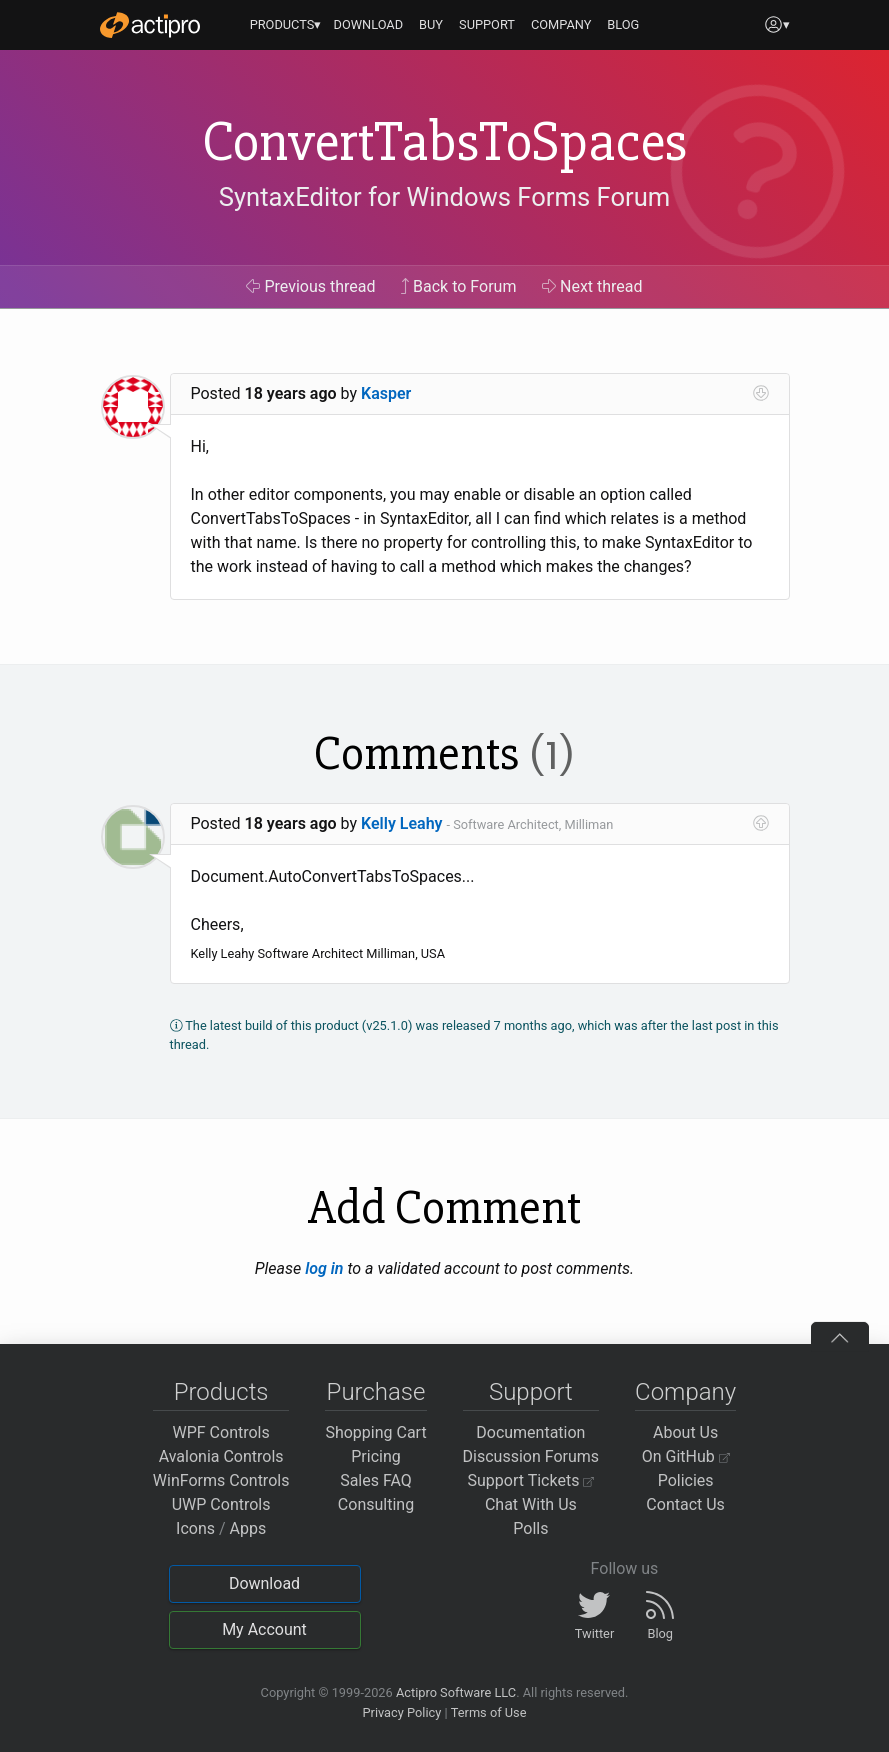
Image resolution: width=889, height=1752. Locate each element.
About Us (685, 1432)
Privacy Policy (401, 1712)
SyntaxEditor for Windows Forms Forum (444, 197)
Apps (248, 1528)
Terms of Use (489, 1712)
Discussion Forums (531, 1456)
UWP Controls (221, 1504)
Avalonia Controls (221, 1456)
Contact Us (685, 1504)
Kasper (386, 393)
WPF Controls (221, 1432)
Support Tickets (531, 1480)
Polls (530, 1528)
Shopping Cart (375, 1432)
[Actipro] (150, 25)
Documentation (530, 1432)
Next (592, 286)
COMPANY (561, 24)
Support (531, 1392)
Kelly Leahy (402, 823)
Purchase (376, 1392)
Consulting (376, 1504)
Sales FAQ (376, 1480)
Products (221, 1392)
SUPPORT (487, 24)
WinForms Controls (221, 1480)
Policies (686, 1480)
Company (685, 1392)
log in (324, 1268)
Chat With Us (531, 1504)
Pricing (376, 1456)
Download (264, 1583)
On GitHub (686, 1456)
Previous (310, 286)
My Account (264, 1629)
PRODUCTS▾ (286, 24)
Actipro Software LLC (456, 1692)
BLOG (623, 24)
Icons (195, 1528)
